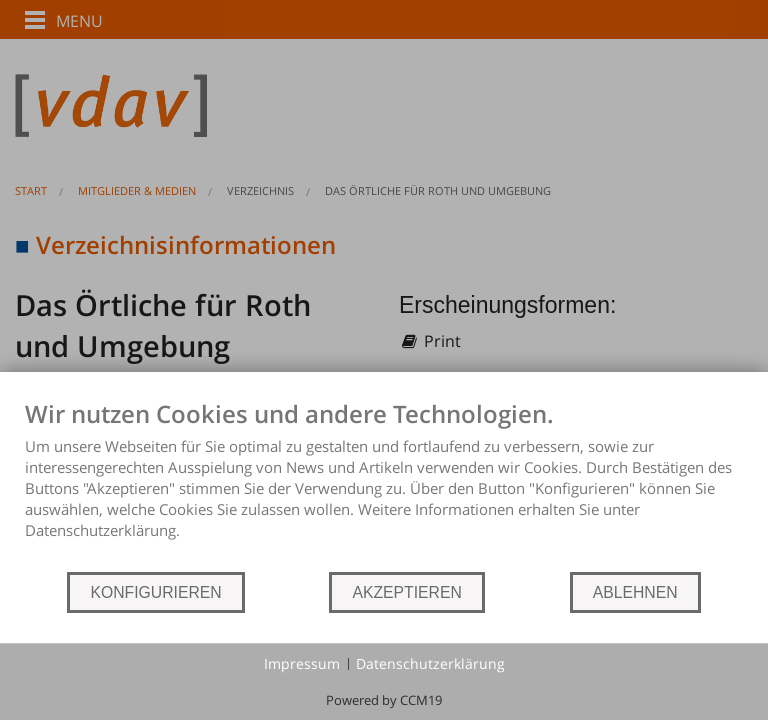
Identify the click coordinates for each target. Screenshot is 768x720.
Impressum (302, 663)
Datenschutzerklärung (430, 663)
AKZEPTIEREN (406, 592)
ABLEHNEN (635, 592)
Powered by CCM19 (384, 700)
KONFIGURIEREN (155, 592)
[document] (384, 484)
